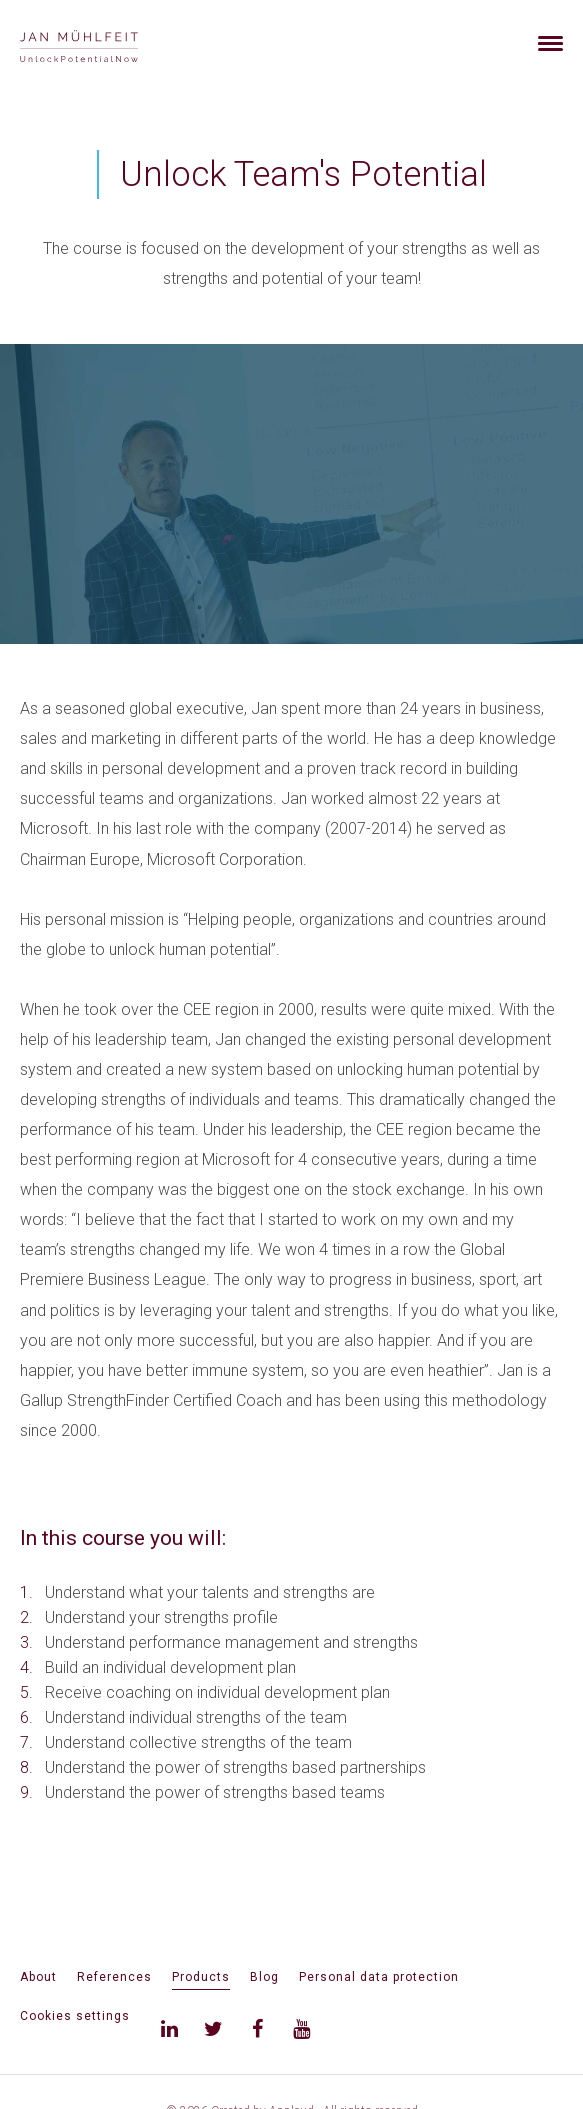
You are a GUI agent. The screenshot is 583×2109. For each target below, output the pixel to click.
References (114, 1977)
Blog (264, 1977)
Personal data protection (379, 1977)
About (38, 1977)
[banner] (102, 43)
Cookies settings (75, 2016)
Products (201, 1977)
